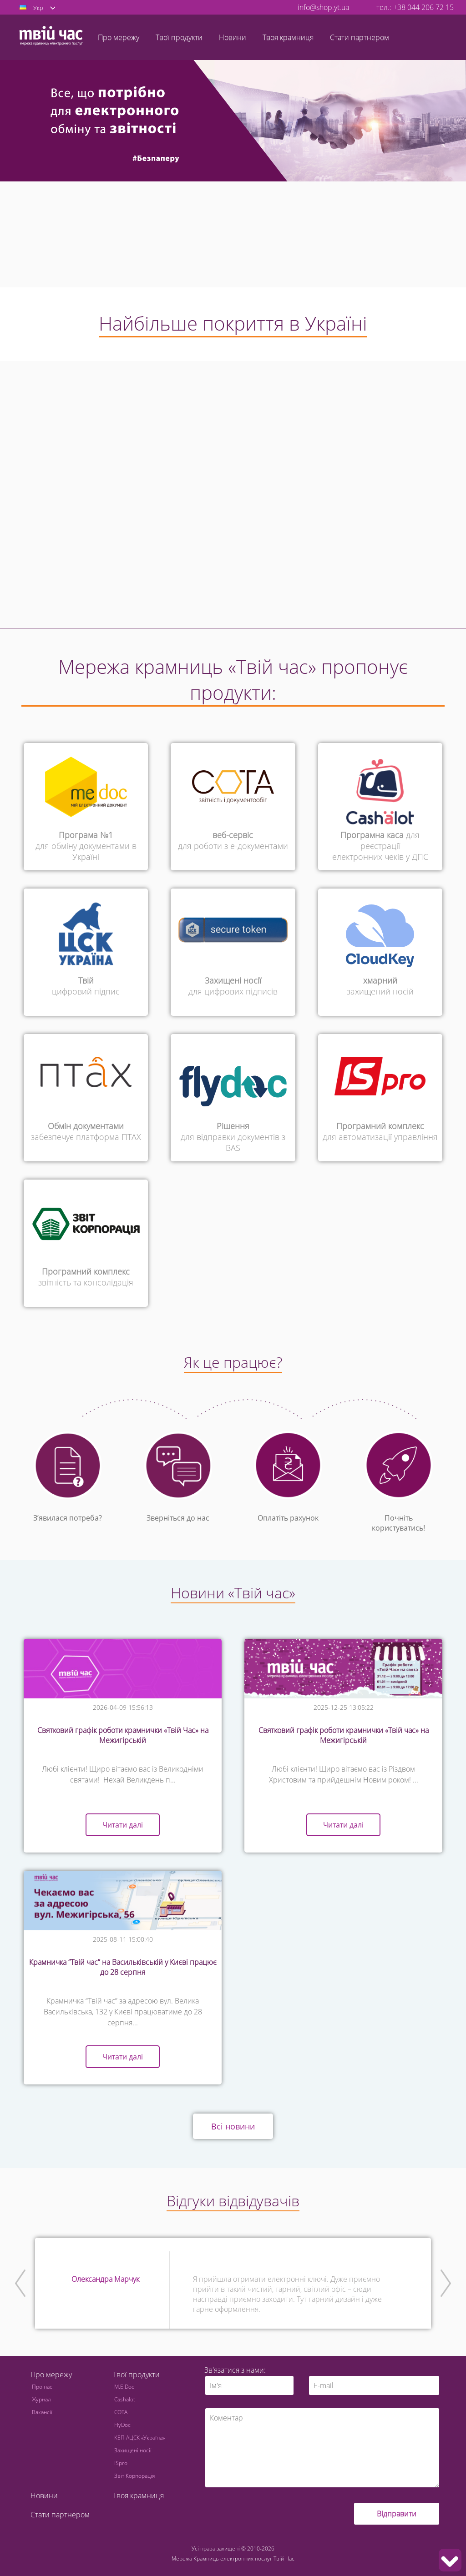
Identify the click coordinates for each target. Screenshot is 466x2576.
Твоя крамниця (288, 37)
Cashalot (124, 2399)
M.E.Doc (124, 2386)
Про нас (42, 2386)
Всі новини (233, 2126)
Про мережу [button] (118, 37)
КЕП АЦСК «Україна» (139, 2437)
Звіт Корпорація (134, 2476)
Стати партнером (359, 37)
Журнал (41, 2399)
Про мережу (51, 2375)
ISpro (120, 2463)
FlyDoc (122, 2425)
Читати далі (122, 1825)
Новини (232, 37)
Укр (38, 8)
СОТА (120, 2412)
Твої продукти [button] (179, 37)
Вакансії (42, 2412)
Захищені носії (133, 2450)
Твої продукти (136, 2375)
